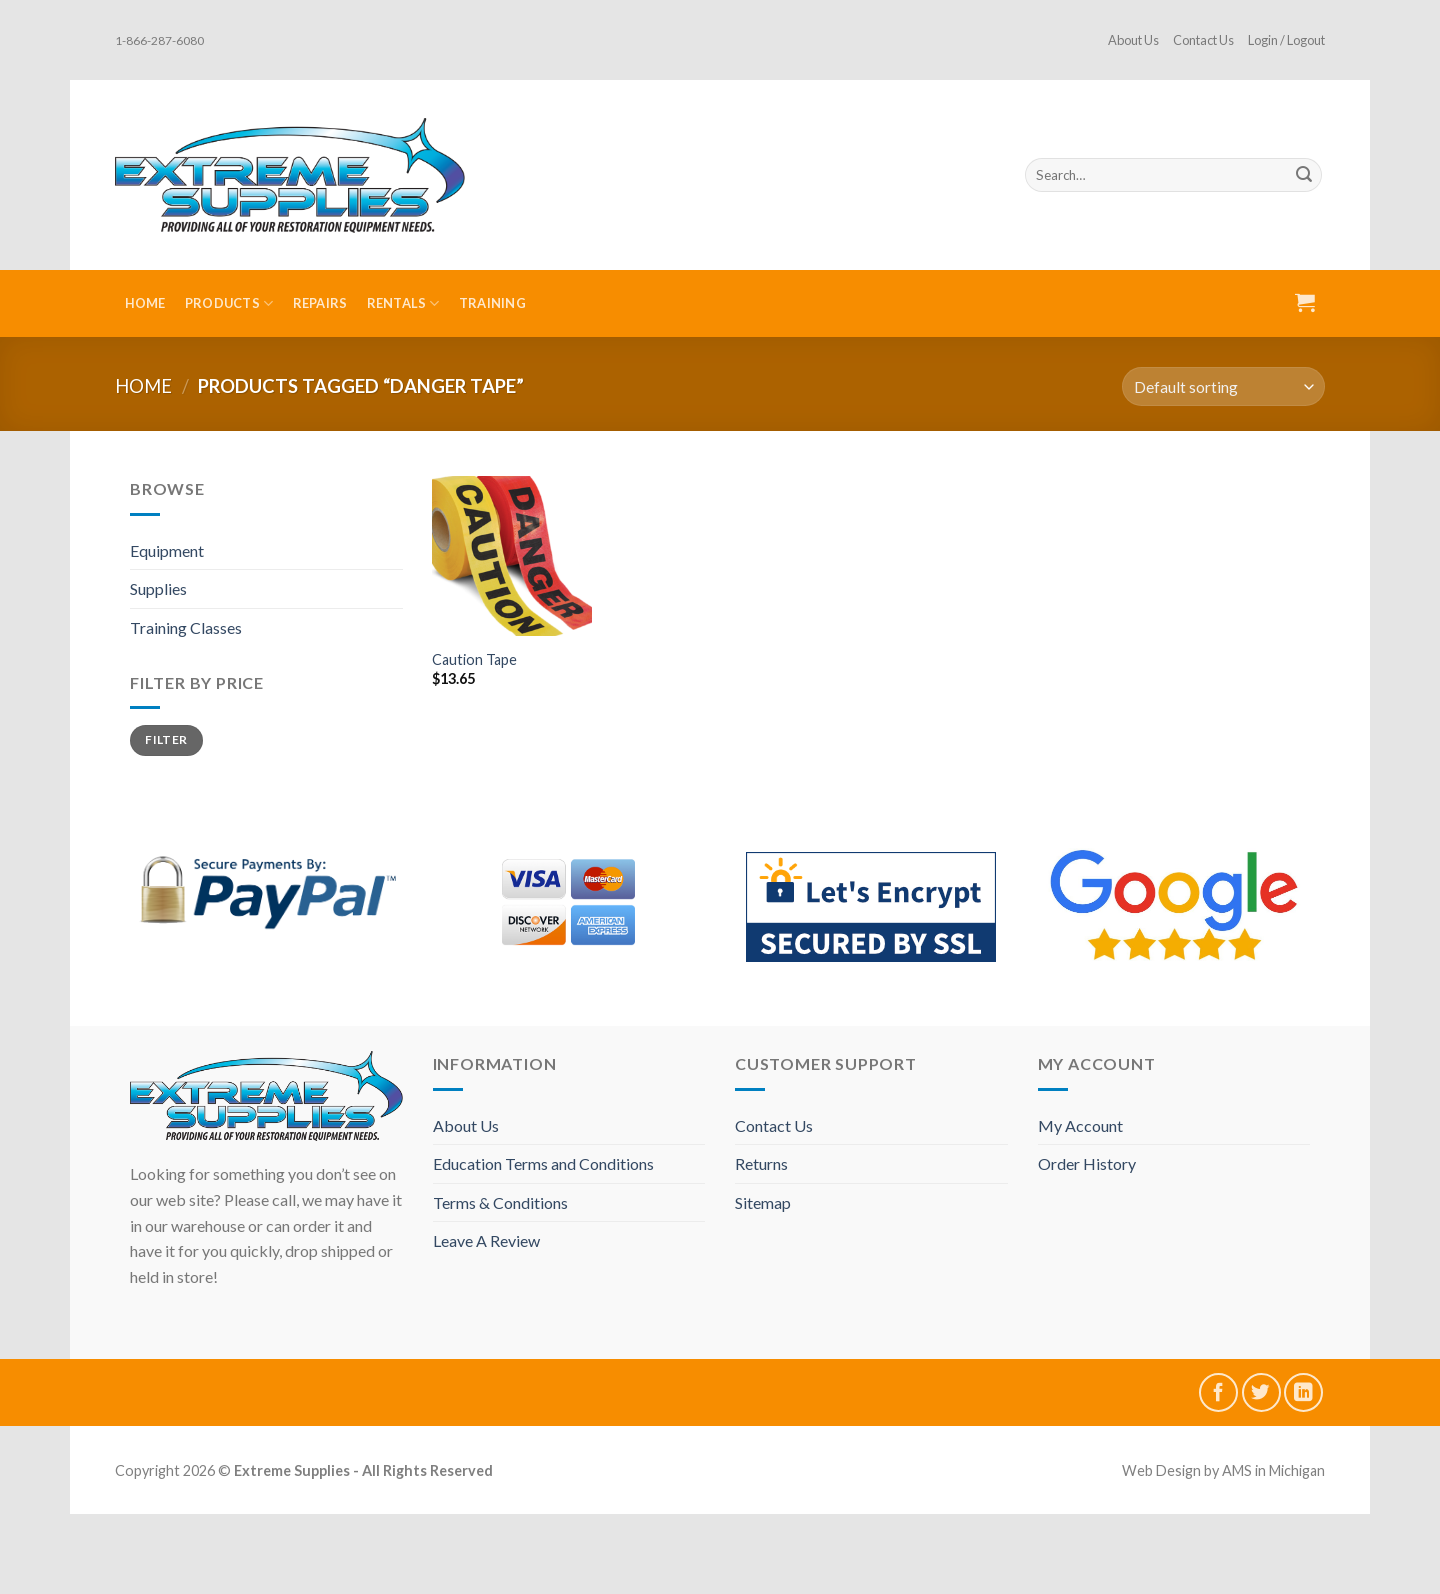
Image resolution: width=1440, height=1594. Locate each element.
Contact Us (1203, 40)
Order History (1087, 1163)
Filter (166, 739)
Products (229, 303)
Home (145, 303)
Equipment (167, 550)
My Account (1080, 1125)
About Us (1133, 40)
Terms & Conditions (500, 1202)
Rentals (403, 303)
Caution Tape (474, 659)
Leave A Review (486, 1240)
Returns (761, 1163)
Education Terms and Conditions (543, 1163)
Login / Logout (1286, 40)
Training (492, 303)
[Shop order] (1223, 386)
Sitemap (763, 1202)
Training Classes (186, 627)
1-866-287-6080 (159, 40)
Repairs (320, 303)
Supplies (158, 588)
